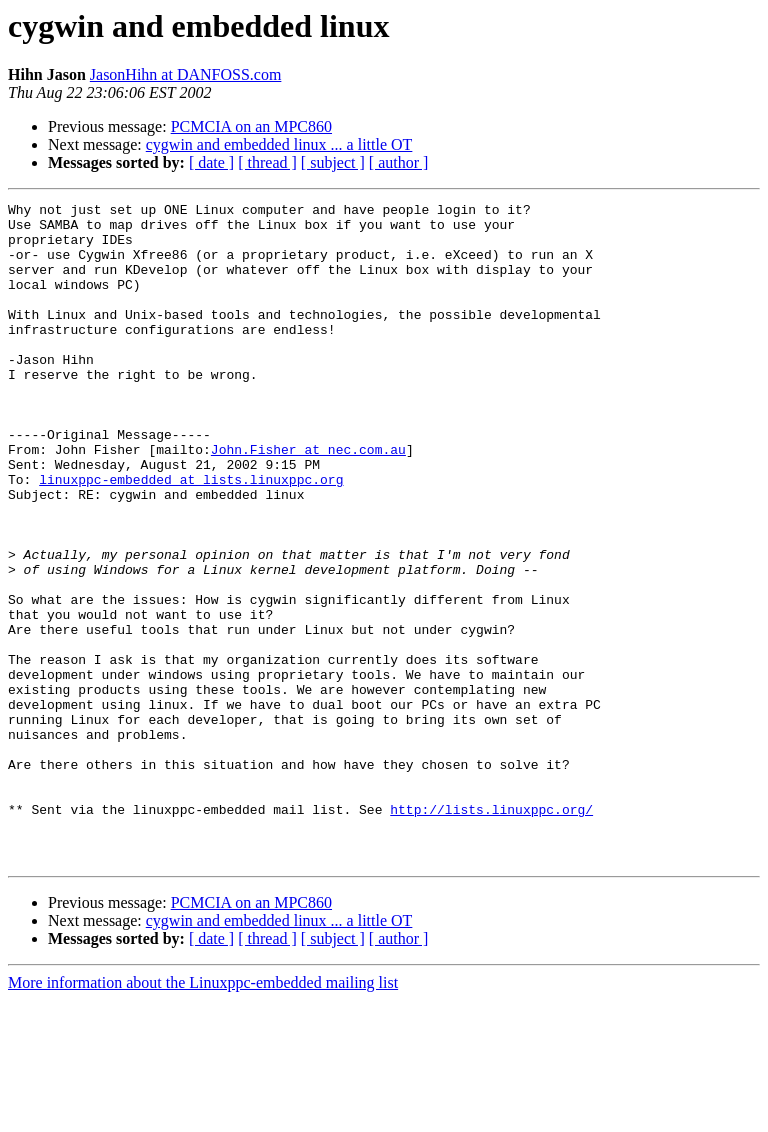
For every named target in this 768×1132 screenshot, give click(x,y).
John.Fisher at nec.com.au (308, 500)
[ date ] (211, 162)
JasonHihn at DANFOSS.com (186, 74)
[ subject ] (333, 162)
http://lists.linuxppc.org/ (491, 932)
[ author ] (399, 162)
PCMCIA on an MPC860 (251, 126)
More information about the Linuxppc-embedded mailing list (203, 1114)
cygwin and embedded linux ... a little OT (279, 144)
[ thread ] (267, 162)
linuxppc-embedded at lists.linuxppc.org (191, 536)
